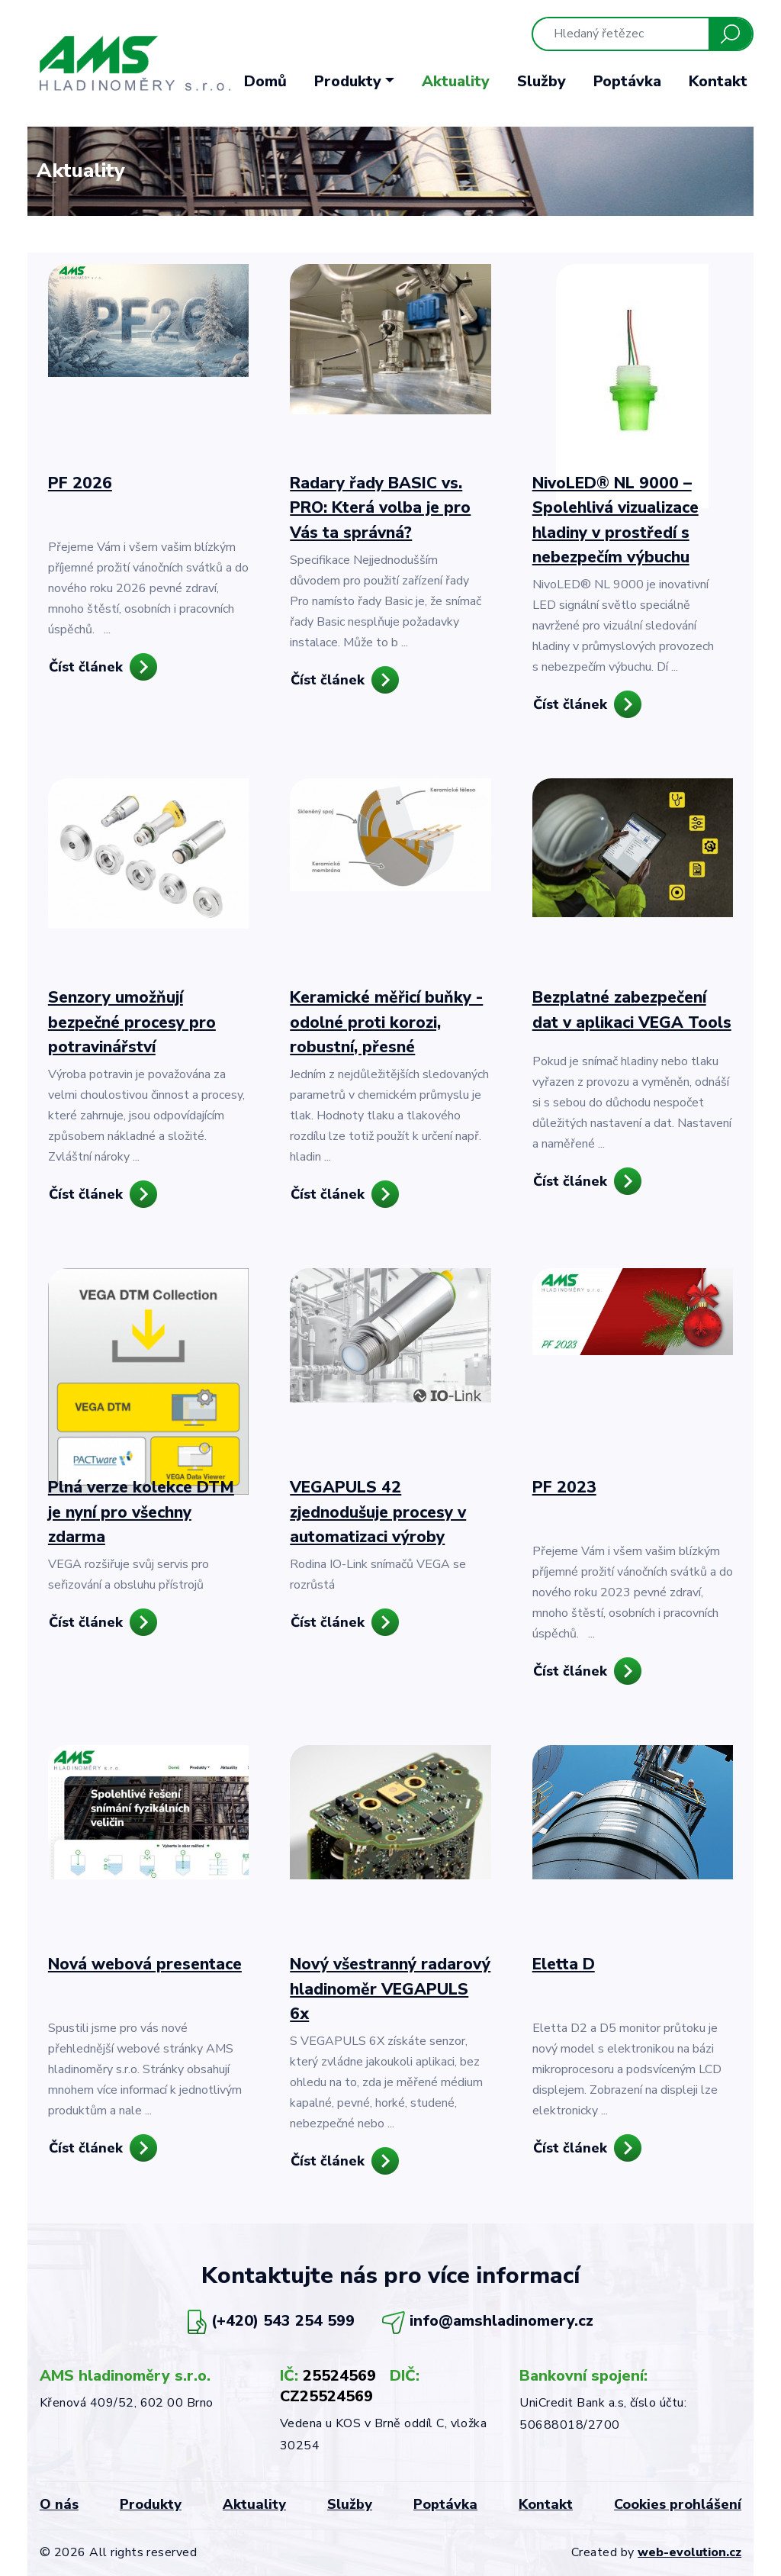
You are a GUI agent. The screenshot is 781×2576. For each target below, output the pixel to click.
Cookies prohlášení (677, 2504)
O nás (59, 2504)
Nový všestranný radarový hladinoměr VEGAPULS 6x (390, 1988)
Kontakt (718, 81)
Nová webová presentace (145, 1964)
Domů (265, 81)
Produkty (151, 2504)
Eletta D (563, 1964)
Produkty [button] (347, 81)
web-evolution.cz (689, 2552)
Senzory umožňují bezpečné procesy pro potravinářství (132, 1022)
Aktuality (456, 81)
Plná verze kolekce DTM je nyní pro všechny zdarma (141, 1511)
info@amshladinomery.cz (501, 2321)
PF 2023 (564, 1487)
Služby (541, 81)
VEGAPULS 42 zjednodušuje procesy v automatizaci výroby (378, 1511)
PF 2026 (80, 483)
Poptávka (627, 81)
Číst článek (86, 667)
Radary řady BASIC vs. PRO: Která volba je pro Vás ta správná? (380, 507)
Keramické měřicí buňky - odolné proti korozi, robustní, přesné (386, 1022)
